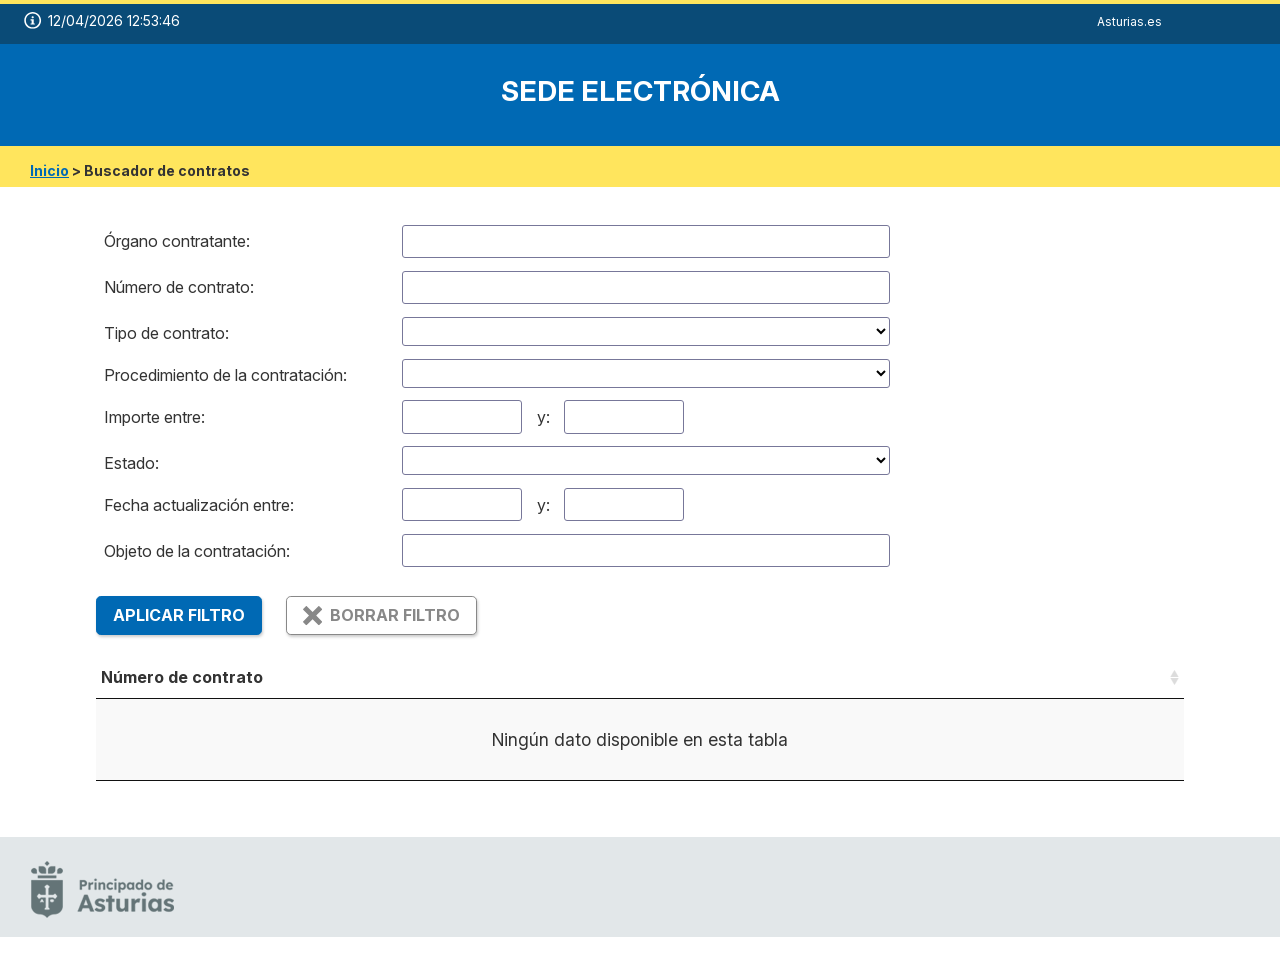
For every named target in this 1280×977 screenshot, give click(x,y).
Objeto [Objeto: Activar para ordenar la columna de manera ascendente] (438, 677)
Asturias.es (1129, 21)
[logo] (115, 95)
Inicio (49, 170)
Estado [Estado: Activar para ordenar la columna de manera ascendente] (832, 677)
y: (543, 417)
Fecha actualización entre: (199, 505)
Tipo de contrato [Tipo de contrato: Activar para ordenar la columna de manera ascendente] (606, 677)
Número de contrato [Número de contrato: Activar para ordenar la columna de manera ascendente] (182, 677)
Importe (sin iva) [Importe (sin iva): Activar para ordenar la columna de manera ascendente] (999, 677)
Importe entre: (154, 417)
